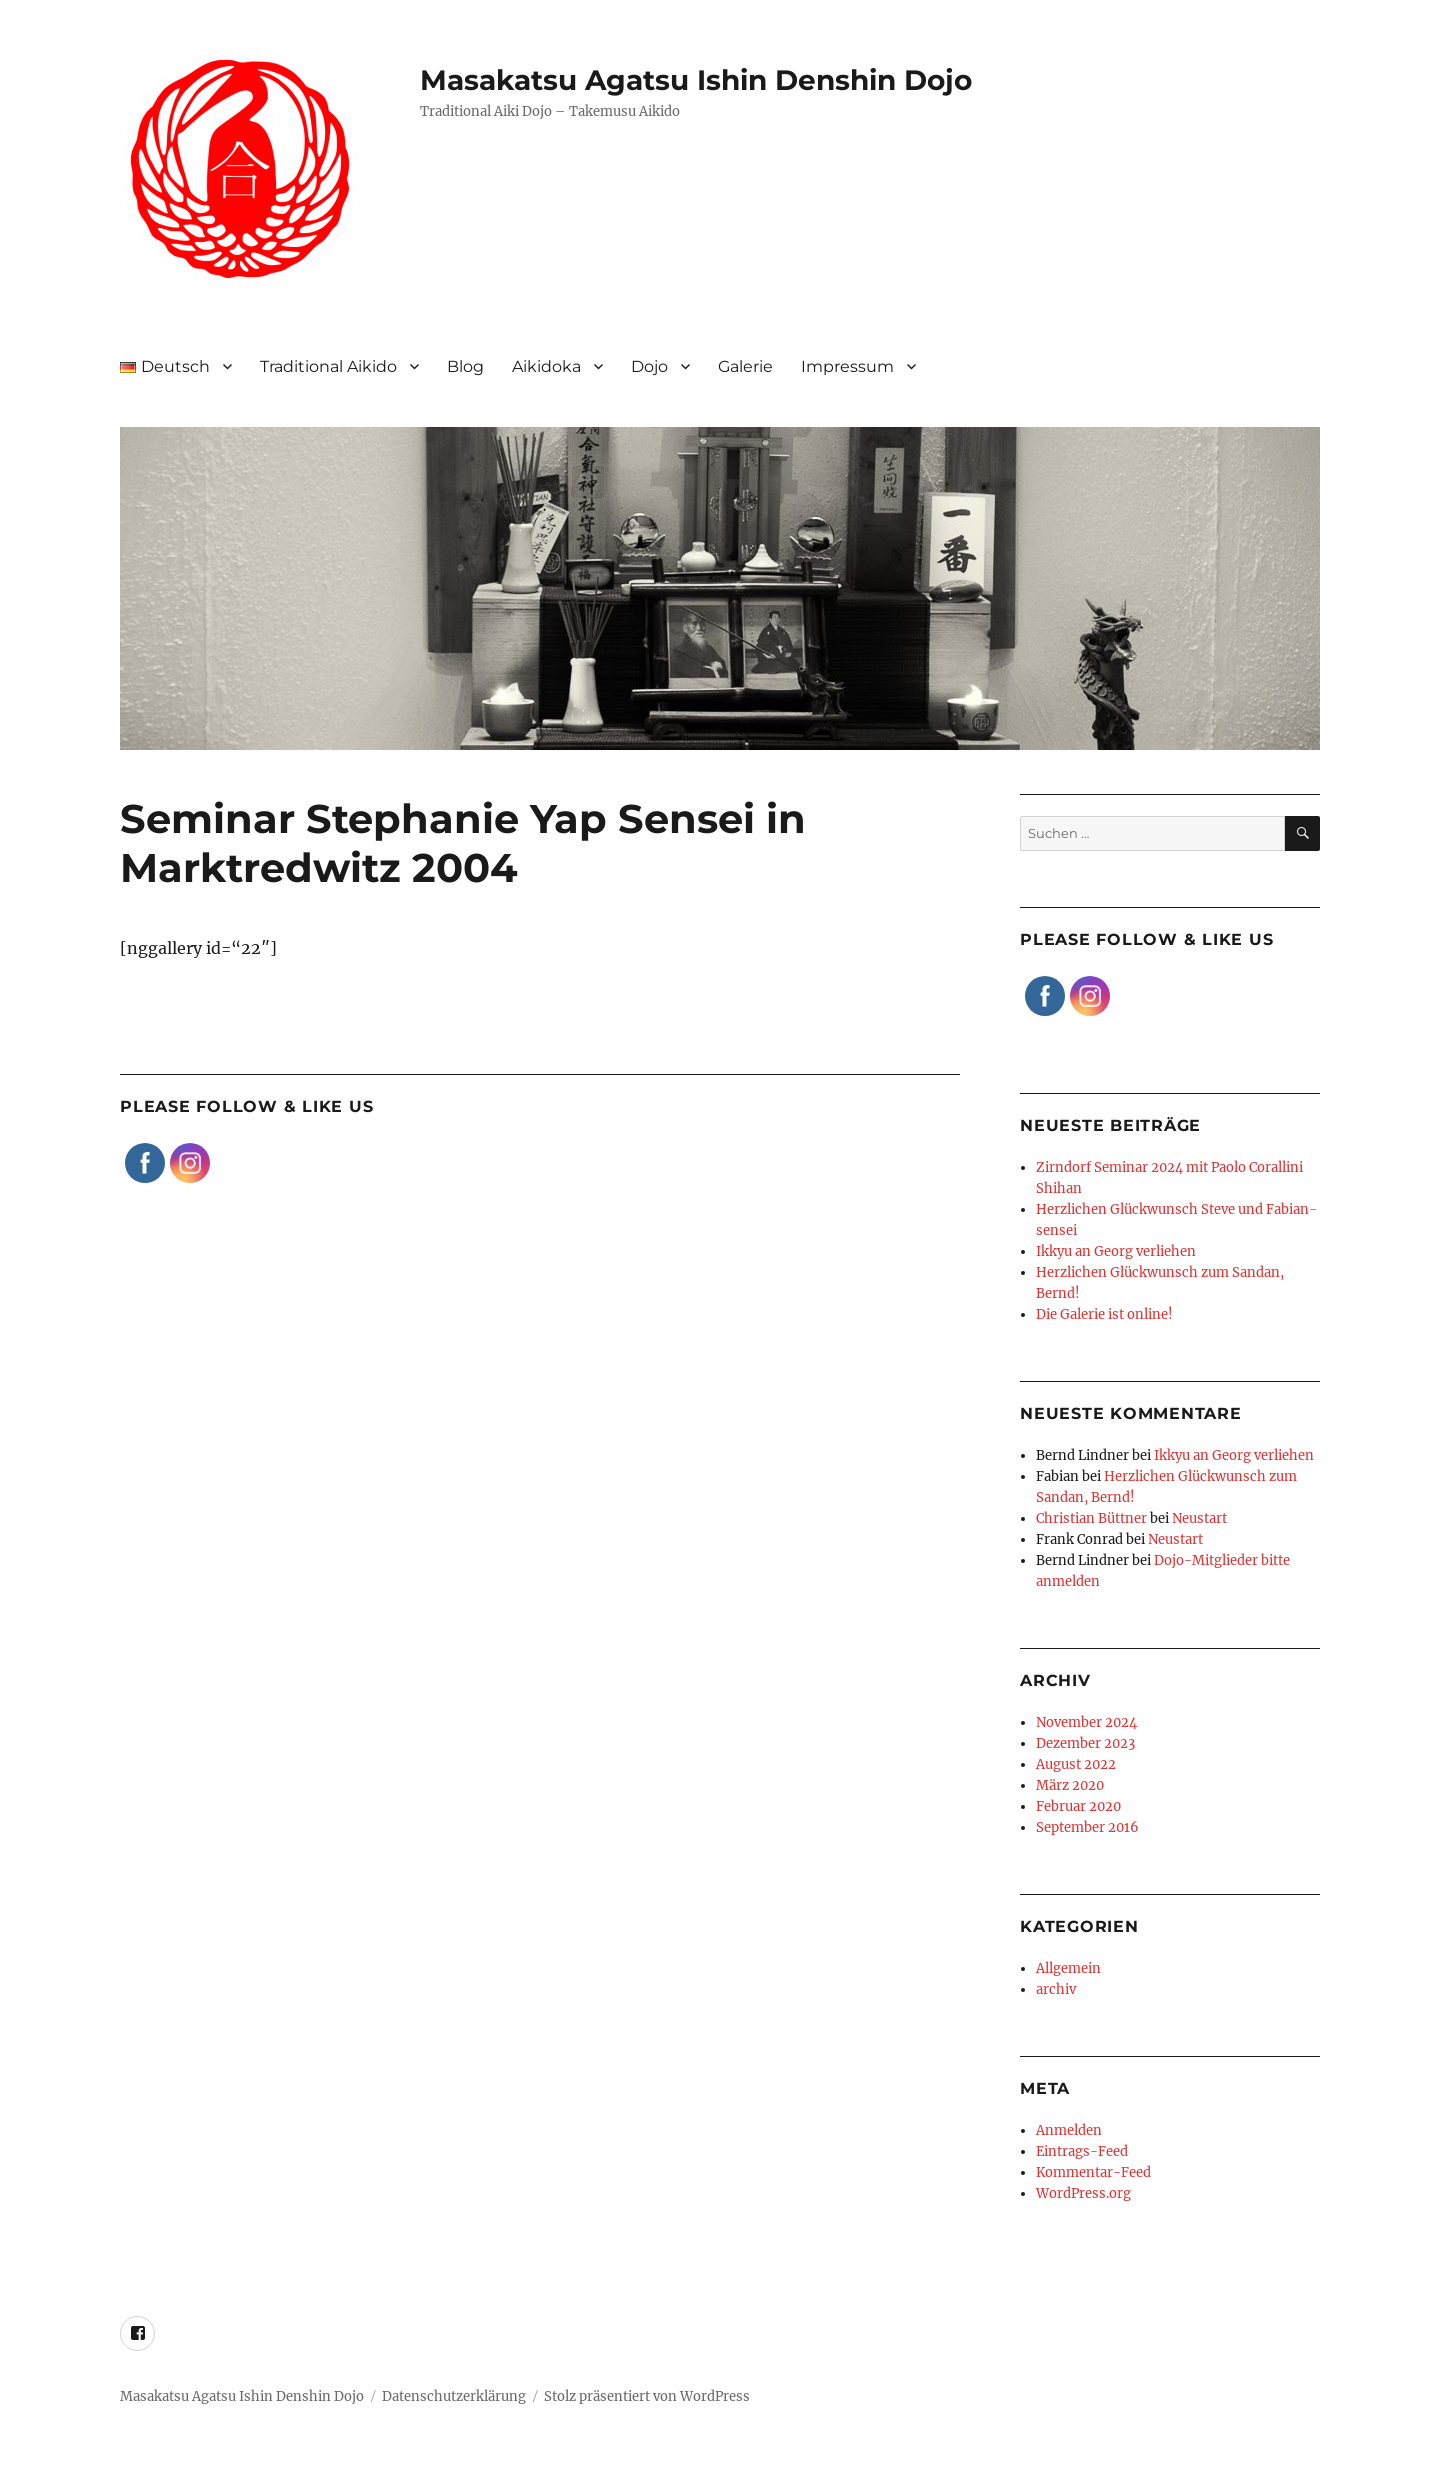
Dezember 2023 (1085, 1743)
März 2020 (1070, 1785)
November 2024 (1086, 1722)
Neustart (1199, 1518)
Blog (465, 366)
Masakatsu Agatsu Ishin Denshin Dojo (696, 80)
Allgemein (1068, 1968)
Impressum (847, 366)
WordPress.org (1083, 2193)
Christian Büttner (1091, 1518)
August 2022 (1076, 1764)
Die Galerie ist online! (1104, 1314)
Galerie (745, 366)
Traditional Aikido (328, 366)
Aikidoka (546, 366)
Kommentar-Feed (1093, 2172)
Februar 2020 (1078, 1806)
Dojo (649, 366)
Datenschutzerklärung (454, 2396)
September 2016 (1087, 1827)
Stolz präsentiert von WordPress (647, 2396)
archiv (1056, 1989)
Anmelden (1069, 2130)
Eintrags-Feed (1082, 2151)
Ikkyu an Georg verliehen (1116, 1251)
